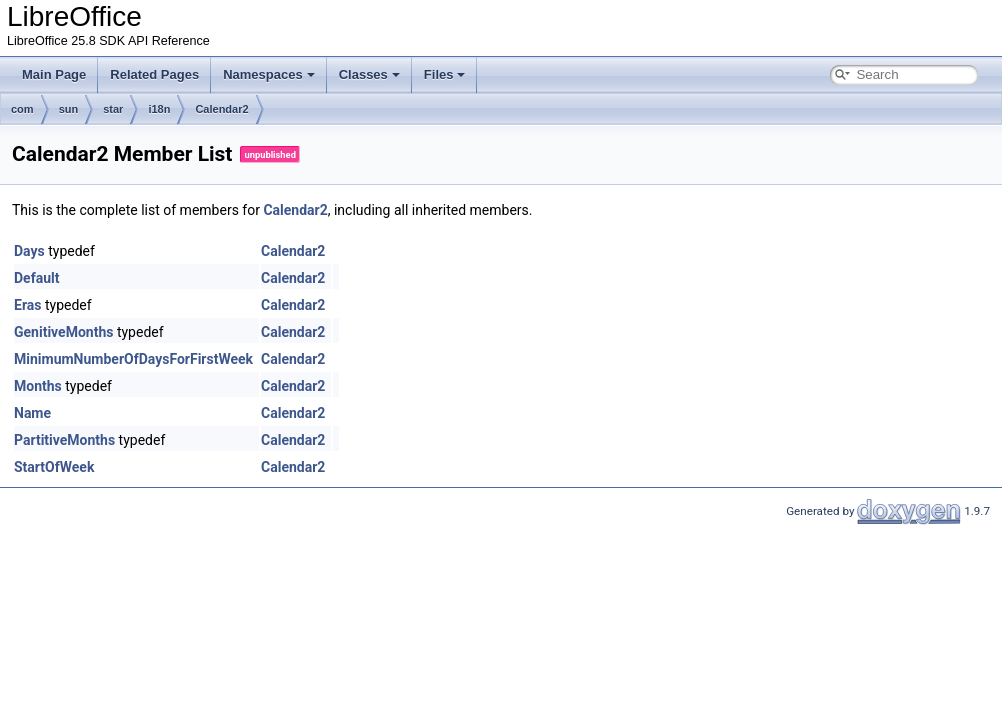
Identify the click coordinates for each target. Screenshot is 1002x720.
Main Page (54, 74)
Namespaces (269, 74)
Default (36, 278)
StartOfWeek (54, 467)
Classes (369, 74)
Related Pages (154, 74)
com (22, 109)
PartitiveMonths (64, 440)
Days (29, 251)
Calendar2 (221, 109)
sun (69, 109)
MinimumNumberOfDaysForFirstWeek (133, 359)
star (113, 109)
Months (38, 386)
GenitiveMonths (63, 332)
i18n (159, 109)
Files (445, 74)
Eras (27, 305)
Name (32, 413)
